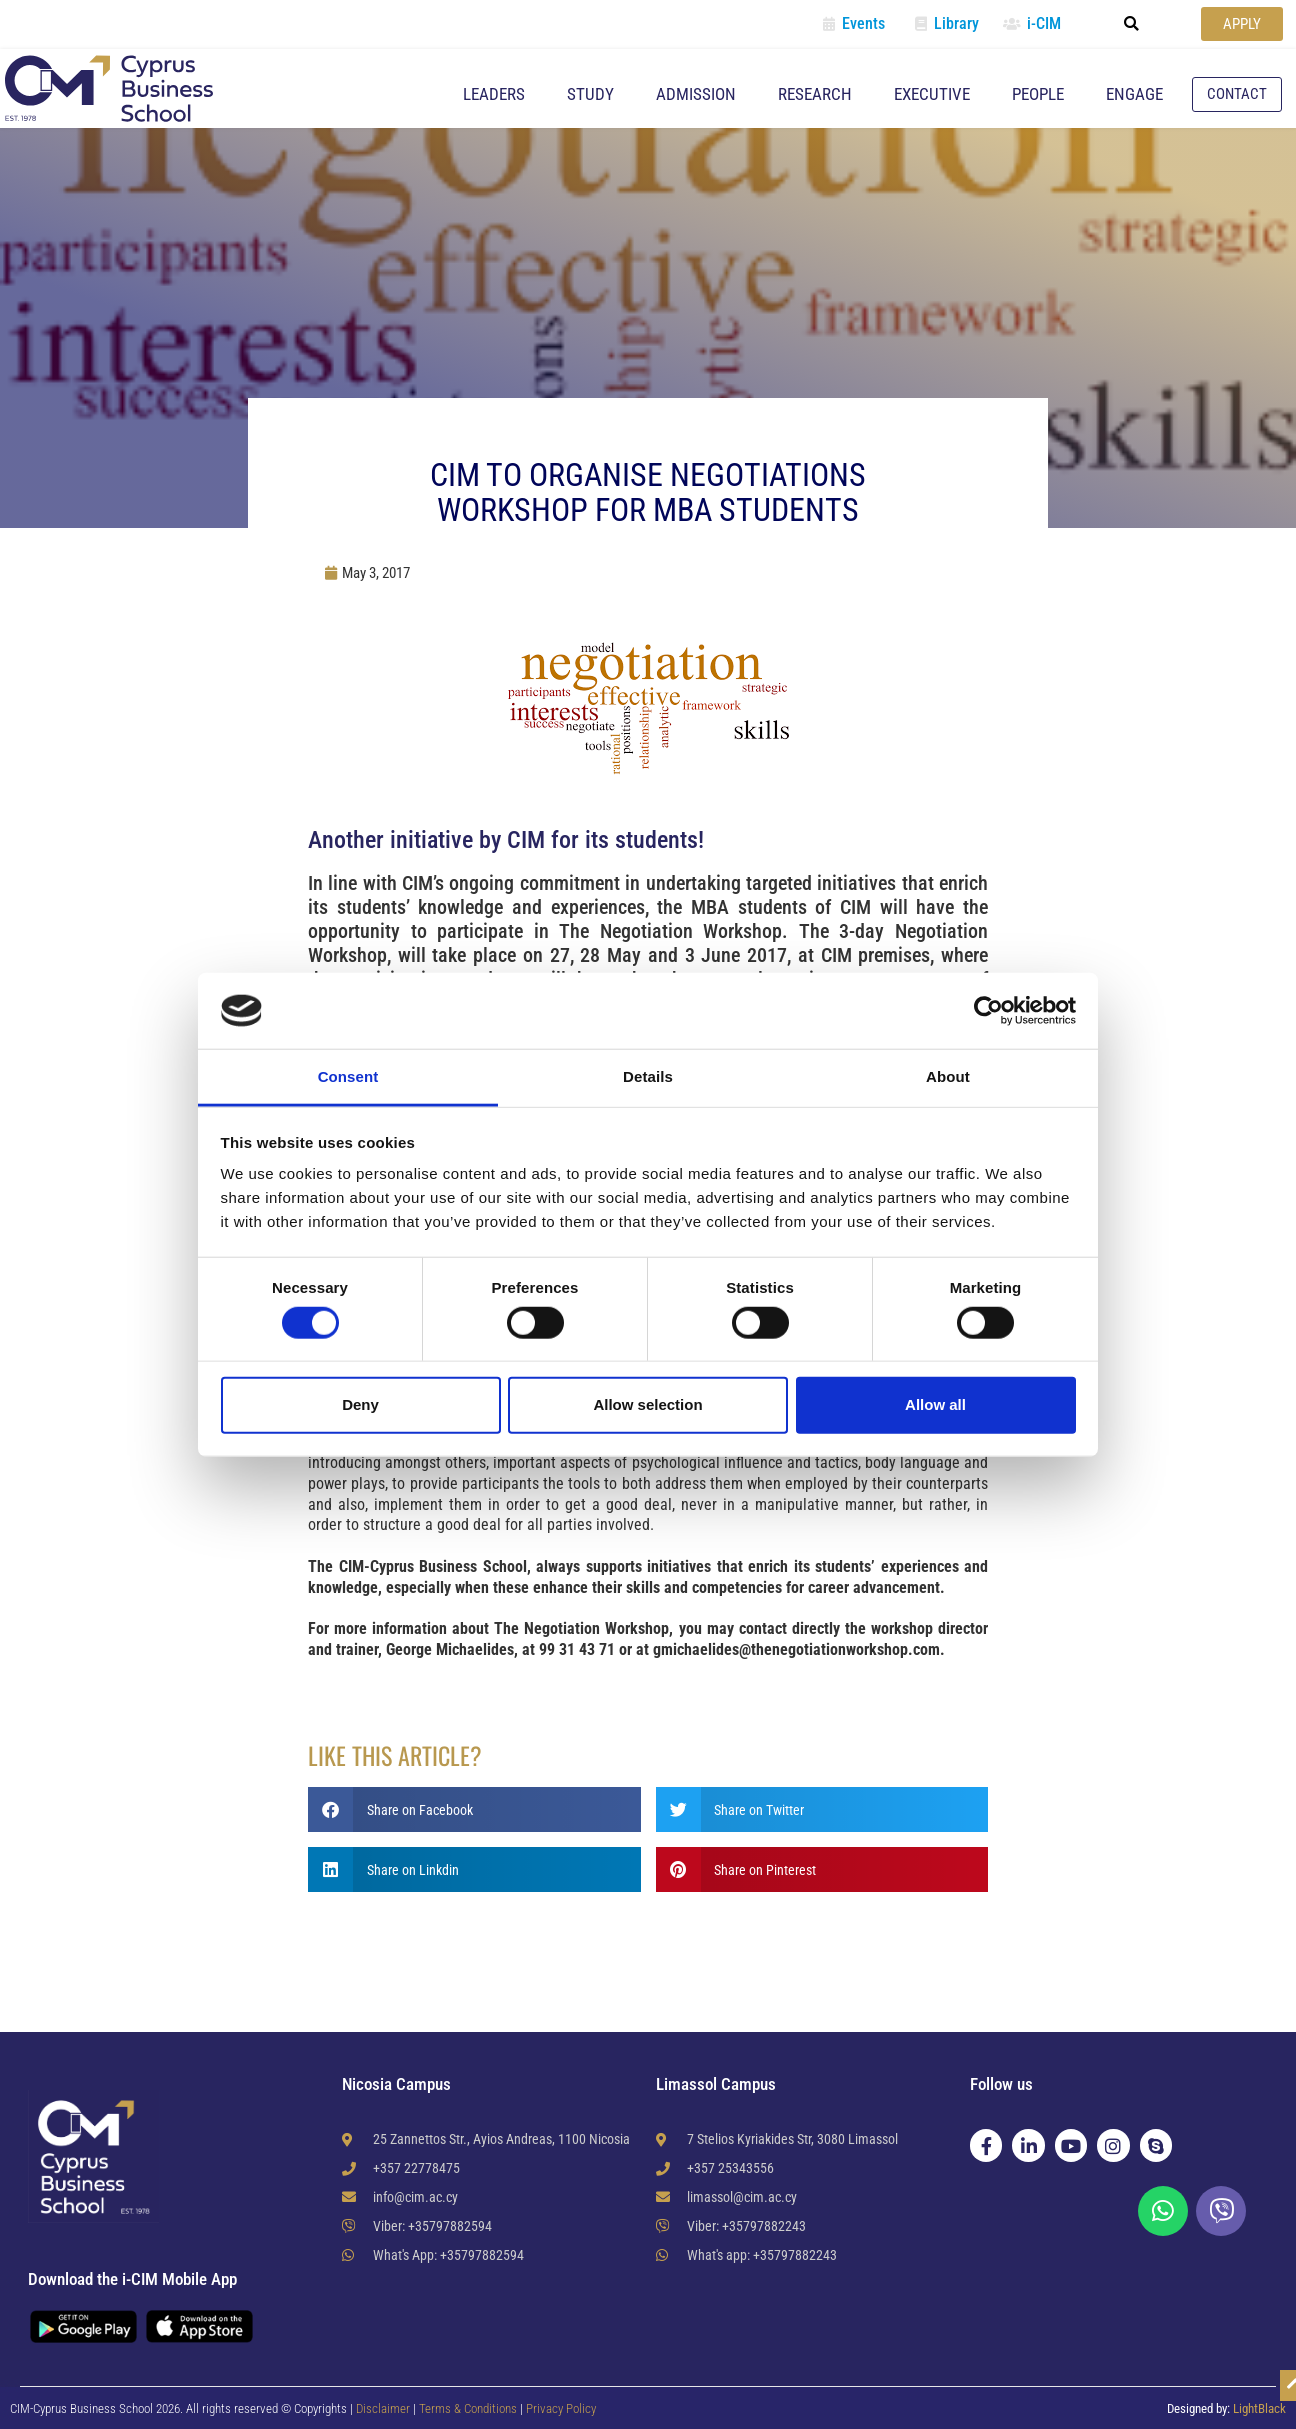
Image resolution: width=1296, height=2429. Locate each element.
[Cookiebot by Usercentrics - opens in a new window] (988, 1011)
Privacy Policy (561, 2408)
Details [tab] (648, 1076)
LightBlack (1259, 2408)
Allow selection (647, 1404)
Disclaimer (383, 2408)
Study (590, 94)
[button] (1132, 24)
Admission (696, 94)
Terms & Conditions (469, 2408)
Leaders (494, 94)
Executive (932, 94)
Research (815, 94)
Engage (1134, 94)
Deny (360, 1404)
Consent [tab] (348, 1076)
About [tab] (948, 1076)
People (1038, 94)
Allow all (935, 1404)
